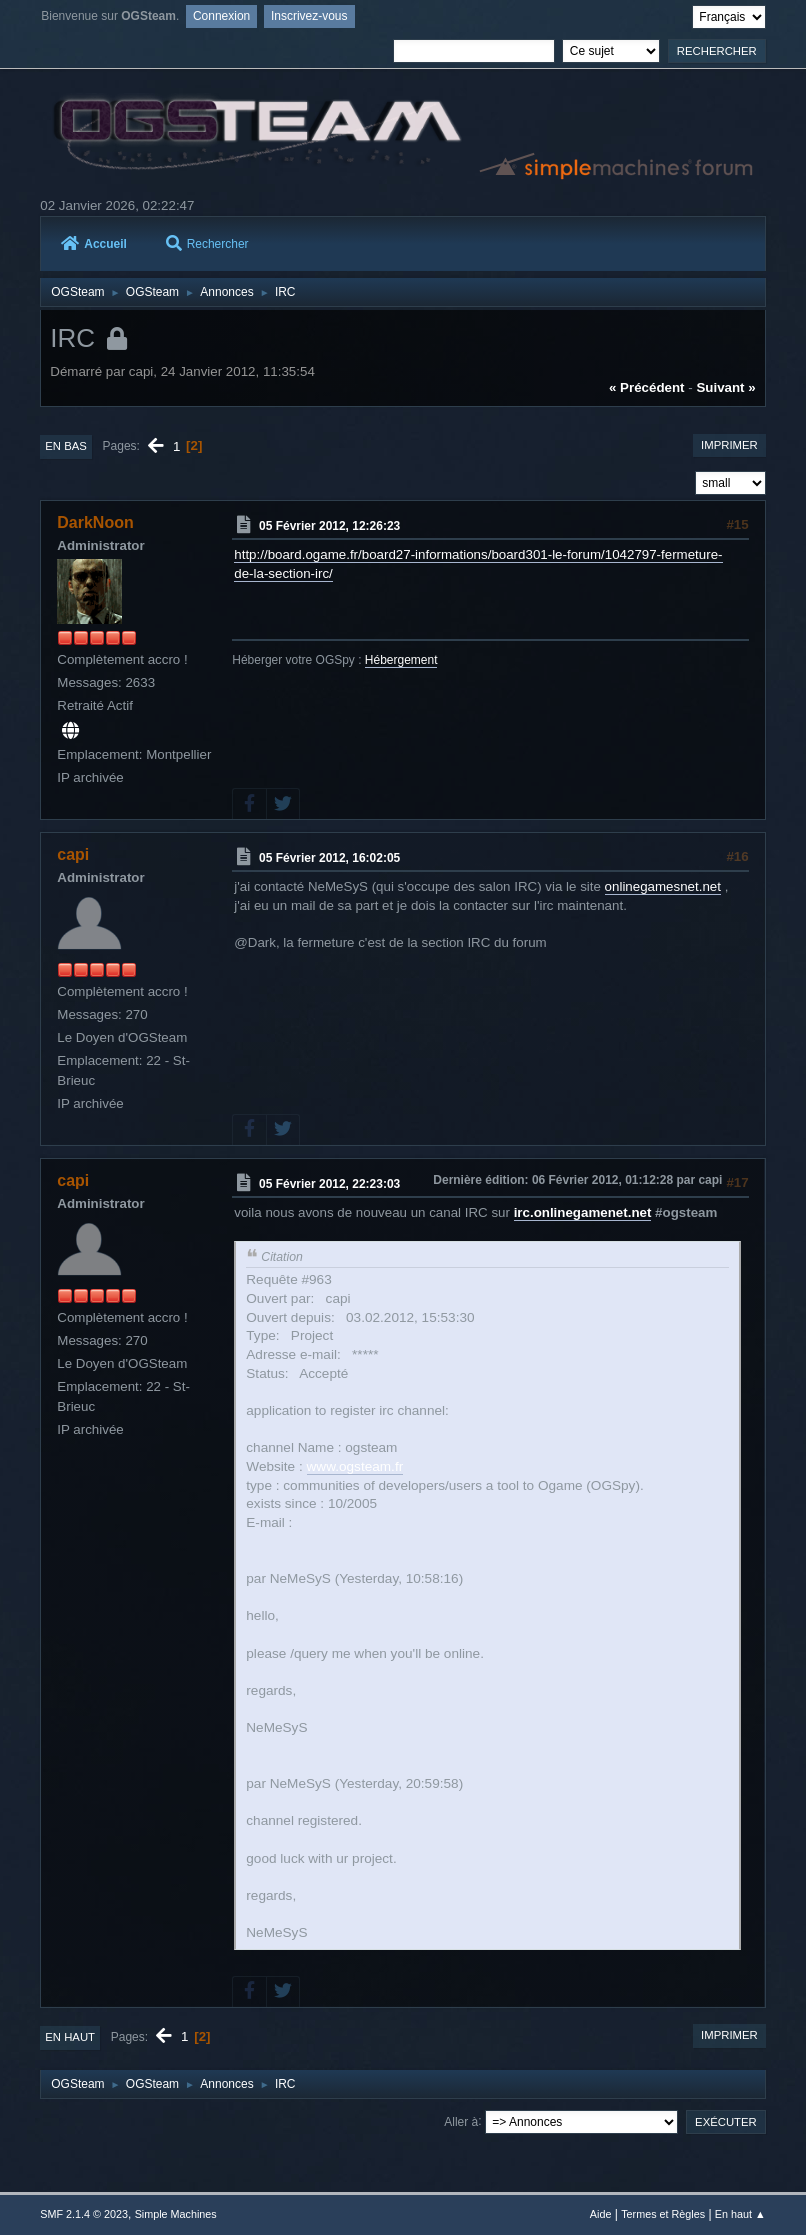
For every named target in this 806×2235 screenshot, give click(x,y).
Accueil (94, 244)
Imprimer (729, 445)
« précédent (647, 387)
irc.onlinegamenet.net (583, 1212)
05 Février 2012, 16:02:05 (329, 858)
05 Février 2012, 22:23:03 (329, 1184)
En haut (70, 2037)
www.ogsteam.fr (355, 1466)
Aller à (461, 2121)
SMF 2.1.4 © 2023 (84, 2214)
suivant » (725, 387)
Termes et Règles (663, 2214)
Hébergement (401, 660)
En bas (66, 446)
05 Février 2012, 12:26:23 (329, 526)
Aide (601, 2214)
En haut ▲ (740, 2214)
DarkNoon (95, 522)
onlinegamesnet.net (663, 886)
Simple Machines (176, 2214)
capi (73, 854)
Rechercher (207, 244)
